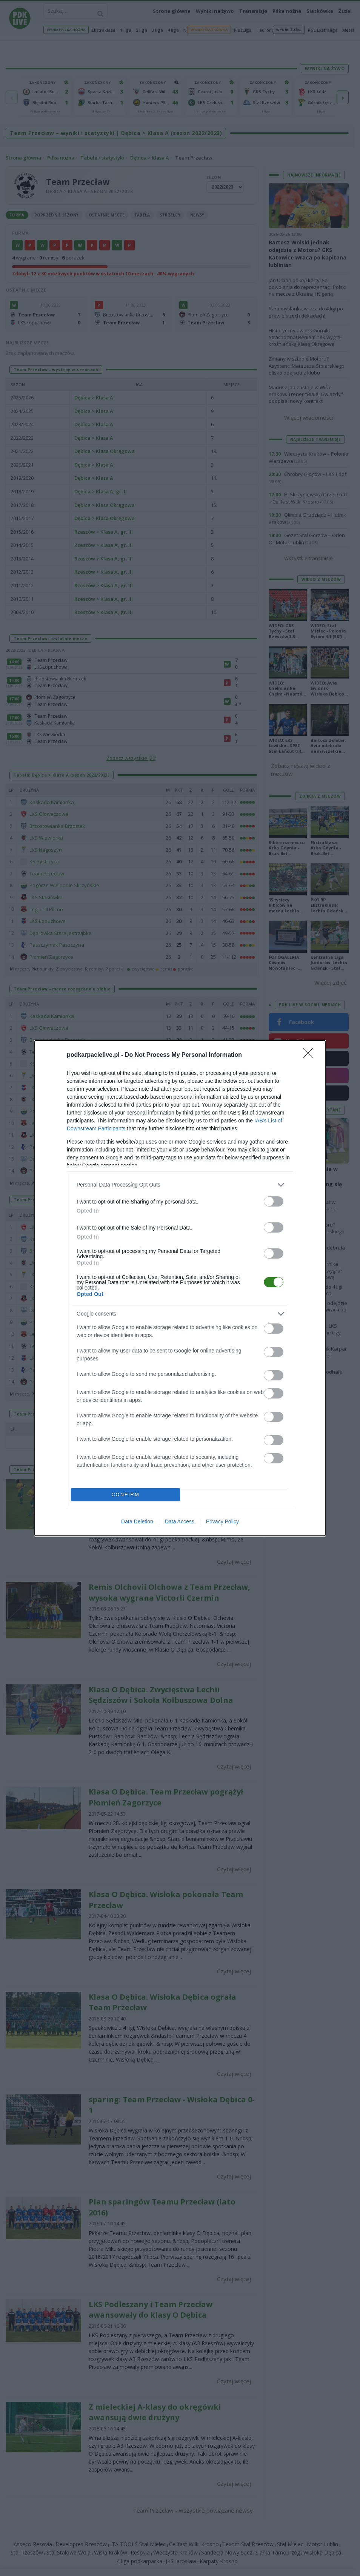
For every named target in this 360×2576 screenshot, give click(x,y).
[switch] (273, 1201)
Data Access (179, 1521)
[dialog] (180, 1288)
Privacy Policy (222, 1521)
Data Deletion (137, 1521)
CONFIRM (125, 1494)
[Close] (310, 1055)
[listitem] (180, 1185)
